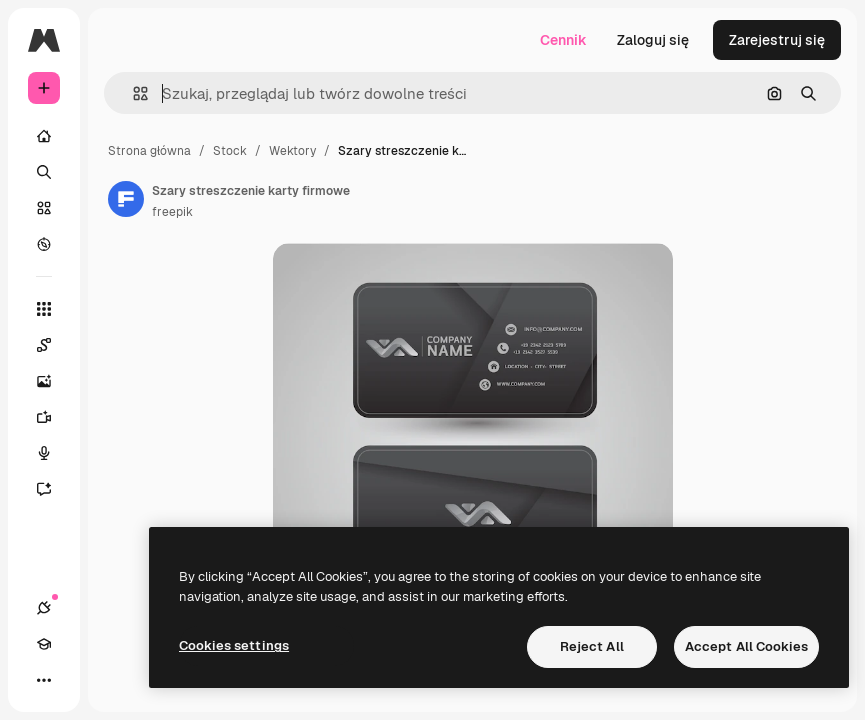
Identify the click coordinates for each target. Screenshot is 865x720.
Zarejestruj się (777, 40)
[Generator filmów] (54, 417)
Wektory (292, 151)
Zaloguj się (653, 40)
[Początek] (44, 136)
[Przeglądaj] (44, 244)
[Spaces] (54, 345)
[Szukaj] (44, 172)
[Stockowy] (44, 208)
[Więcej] (44, 680)
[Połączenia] (44, 608)
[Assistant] (54, 489)
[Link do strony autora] (126, 199)
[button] (132, 93)
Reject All (592, 646)
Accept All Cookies (746, 646)
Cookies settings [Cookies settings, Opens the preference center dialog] (234, 645)
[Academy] (44, 644)
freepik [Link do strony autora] (172, 212)
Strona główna (149, 151)
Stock (230, 151)
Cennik (563, 40)
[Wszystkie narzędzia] (44, 309)
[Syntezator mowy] (54, 453)
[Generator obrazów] (54, 381)
